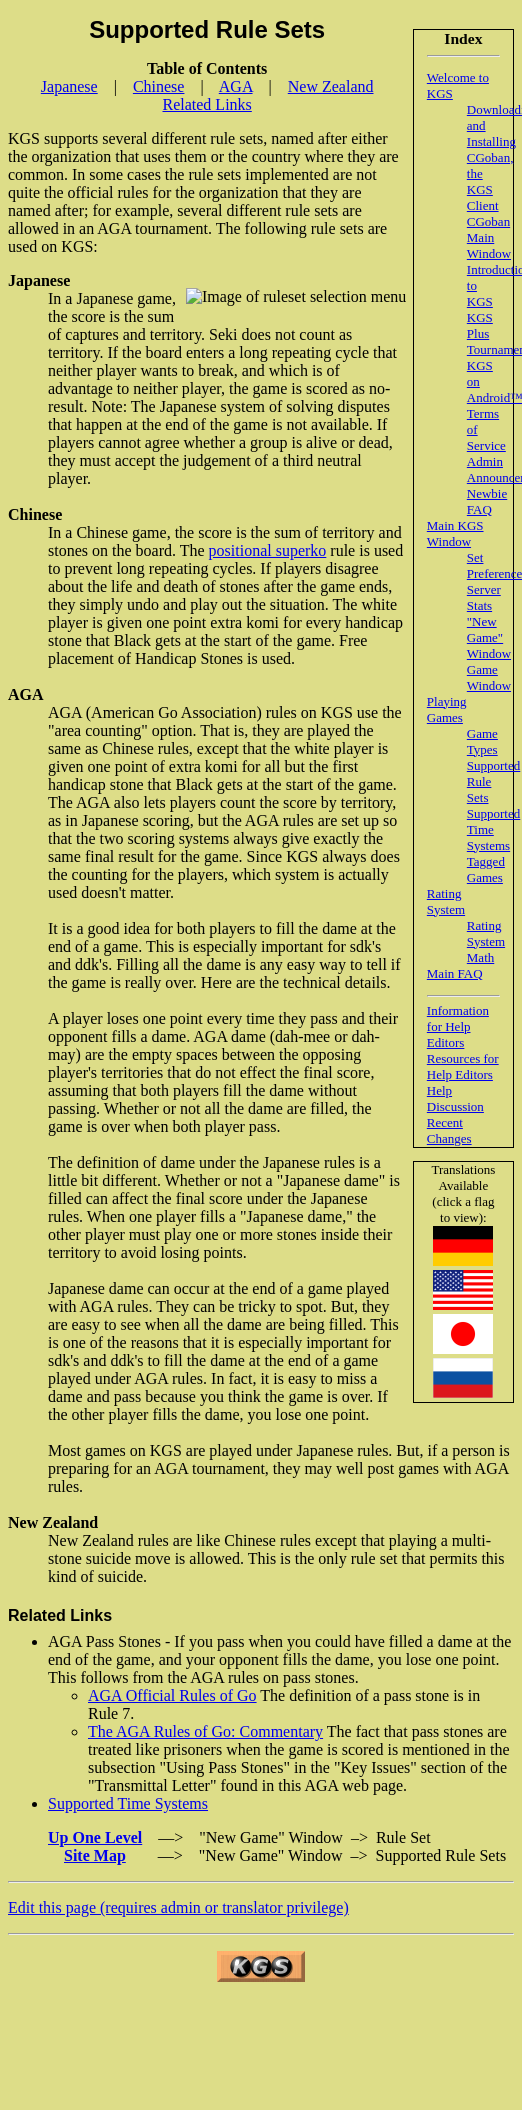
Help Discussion (455, 1098)
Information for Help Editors (458, 1026)
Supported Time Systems (493, 829)
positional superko (268, 550)
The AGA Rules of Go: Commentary (205, 1731)
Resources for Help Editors (463, 1066)
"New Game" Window (489, 637)
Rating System (446, 901)
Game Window (489, 677)
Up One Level (95, 1837)
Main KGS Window (455, 533)
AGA (236, 86)
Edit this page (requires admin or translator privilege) (178, 1907)
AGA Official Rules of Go (172, 1695)
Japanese (69, 86)
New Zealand (331, 86)
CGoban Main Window (489, 237)
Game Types (482, 741)
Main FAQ (455, 973)
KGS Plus (480, 325)
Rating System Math (486, 941)
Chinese (159, 86)
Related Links (207, 104)
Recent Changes (449, 1130)
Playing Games (447, 709)
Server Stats (484, 597)
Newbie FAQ (487, 501)
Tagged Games (486, 869)
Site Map (95, 1855)
